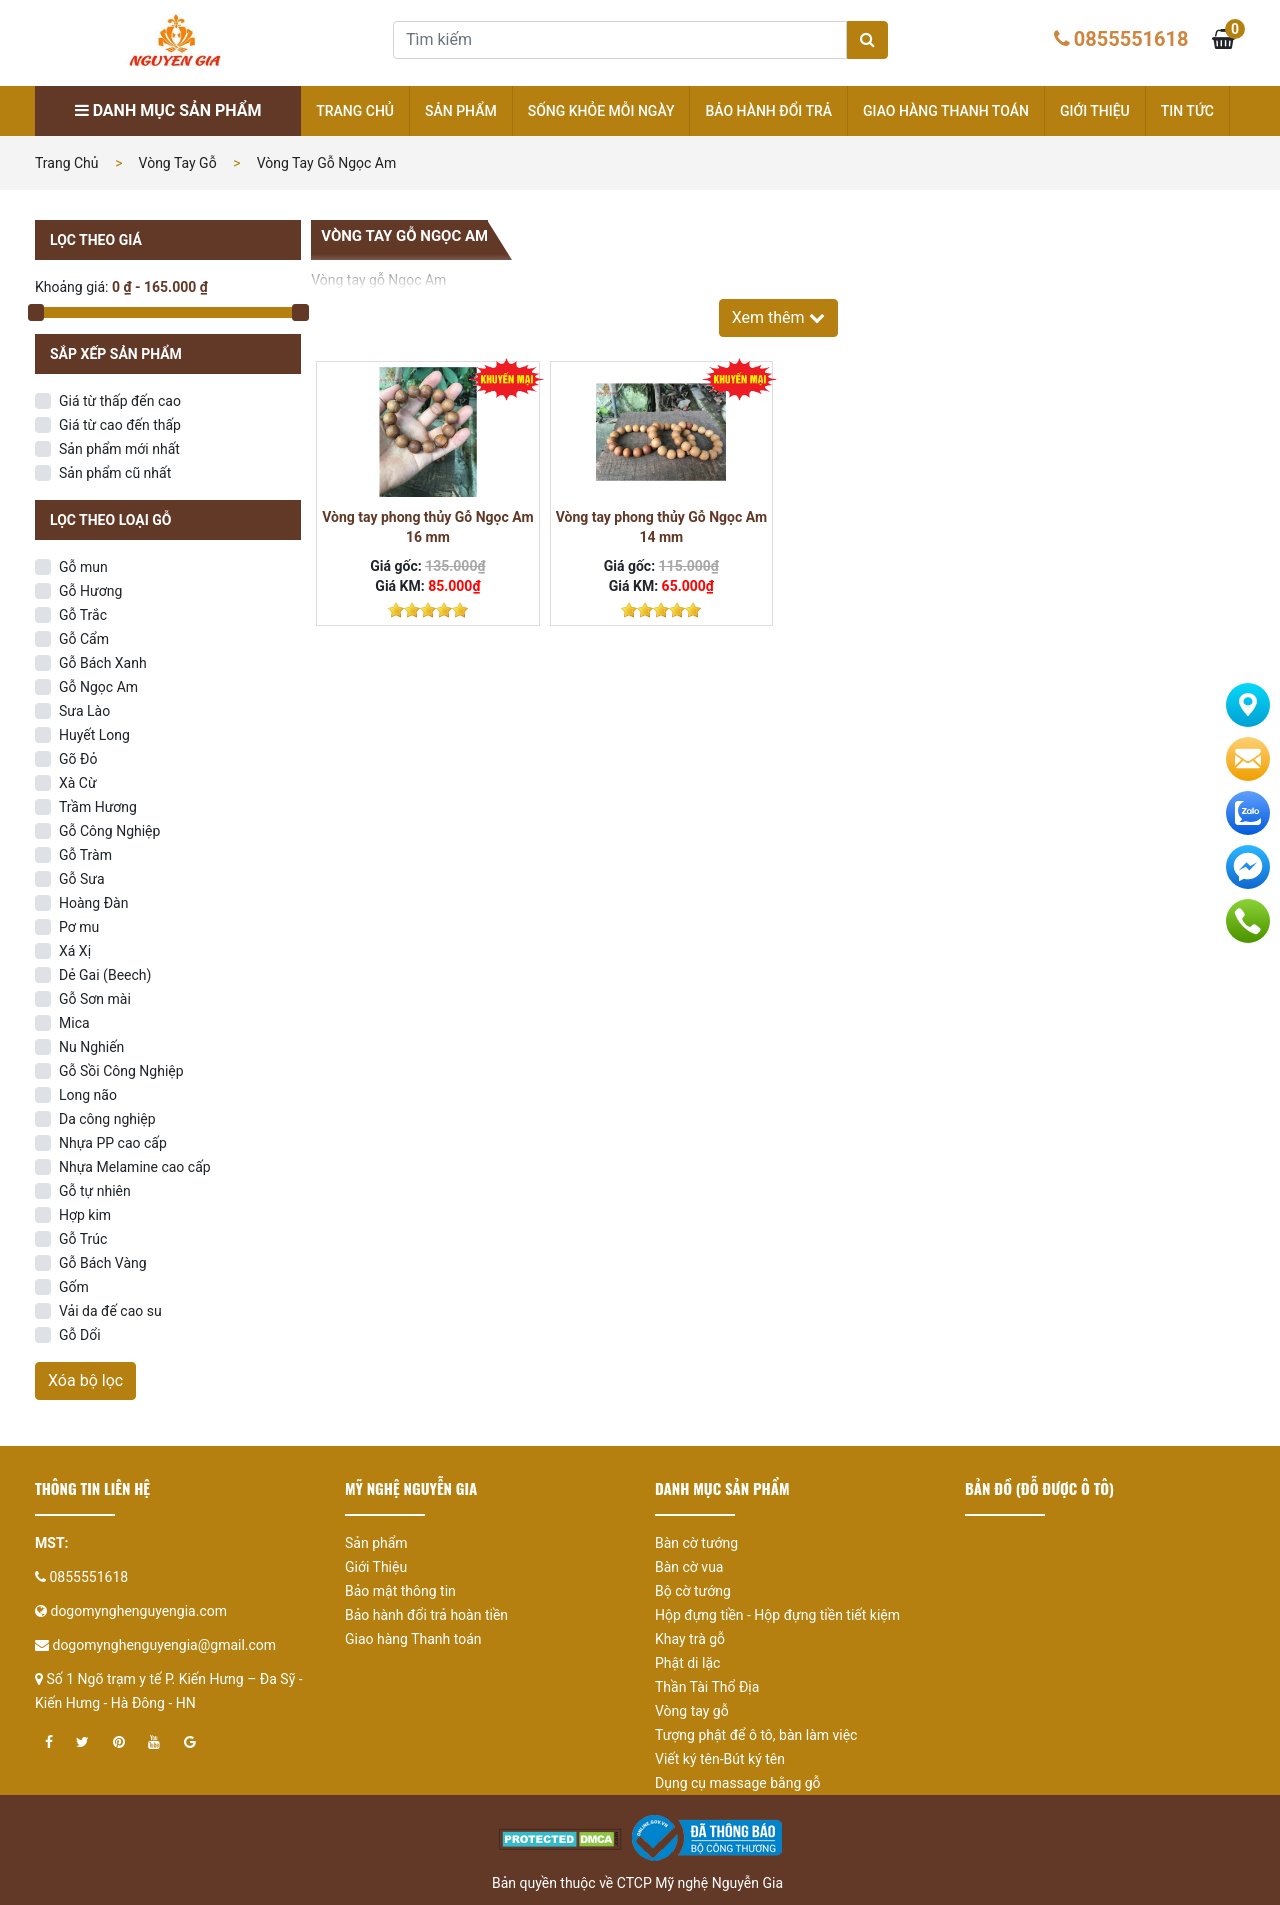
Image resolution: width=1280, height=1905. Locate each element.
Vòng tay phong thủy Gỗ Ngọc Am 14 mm (661, 527)
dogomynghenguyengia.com (138, 1611)
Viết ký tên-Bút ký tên (720, 1759)
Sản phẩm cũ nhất (115, 473)
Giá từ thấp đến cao (120, 401)
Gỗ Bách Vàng (103, 1263)
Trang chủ (355, 111)
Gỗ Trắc (83, 615)
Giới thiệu (1095, 111)
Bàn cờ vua (689, 1567)
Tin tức (1187, 111)
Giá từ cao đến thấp (120, 425)
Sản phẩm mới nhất (119, 449)
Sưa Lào (84, 711)
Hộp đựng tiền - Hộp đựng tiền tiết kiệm (777, 1615)
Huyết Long (94, 735)
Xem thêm (778, 317)
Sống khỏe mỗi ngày (601, 111)
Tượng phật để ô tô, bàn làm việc (756, 1735)
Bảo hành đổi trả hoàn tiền (426, 1615)
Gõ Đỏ (78, 759)
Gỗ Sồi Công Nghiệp (121, 1071)
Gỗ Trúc (83, 1239)
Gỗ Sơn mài (95, 999)
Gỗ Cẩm (84, 639)
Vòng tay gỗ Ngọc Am (327, 163)
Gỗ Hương (90, 591)
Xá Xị (75, 951)
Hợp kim (85, 1215)
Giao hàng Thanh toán (946, 111)
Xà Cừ (78, 783)
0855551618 (1131, 39)
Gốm (74, 1287)
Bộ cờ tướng (693, 1591)
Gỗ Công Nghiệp (109, 831)
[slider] (428, 610)
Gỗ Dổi (80, 1335)
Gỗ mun (83, 567)
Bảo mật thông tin (400, 1591)
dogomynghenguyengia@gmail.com (164, 1645)
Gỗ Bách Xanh (103, 663)
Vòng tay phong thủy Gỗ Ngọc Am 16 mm (427, 527)
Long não (88, 1095)
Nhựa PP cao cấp (113, 1143)
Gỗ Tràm (85, 855)
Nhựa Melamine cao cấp (135, 1167)
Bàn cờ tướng (696, 1543)
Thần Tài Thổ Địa (707, 1687)
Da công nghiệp (107, 1119)
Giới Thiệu (376, 1567)
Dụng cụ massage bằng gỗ (738, 1783)
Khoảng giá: (71, 287)
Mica (74, 1023)
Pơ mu (79, 927)
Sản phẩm (461, 111)
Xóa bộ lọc (85, 1380)
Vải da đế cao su (110, 1311)
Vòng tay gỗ (178, 163)
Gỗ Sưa (82, 879)
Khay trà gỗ (690, 1639)
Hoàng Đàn (93, 903)
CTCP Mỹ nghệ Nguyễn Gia (700, 1883)
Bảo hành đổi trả (768, 111)
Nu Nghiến (91, 1047)
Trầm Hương (98, 807)
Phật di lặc (687, 1663)
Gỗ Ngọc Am (98, 687)
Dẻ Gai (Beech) (105, 975)
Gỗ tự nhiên (95, 1191)
